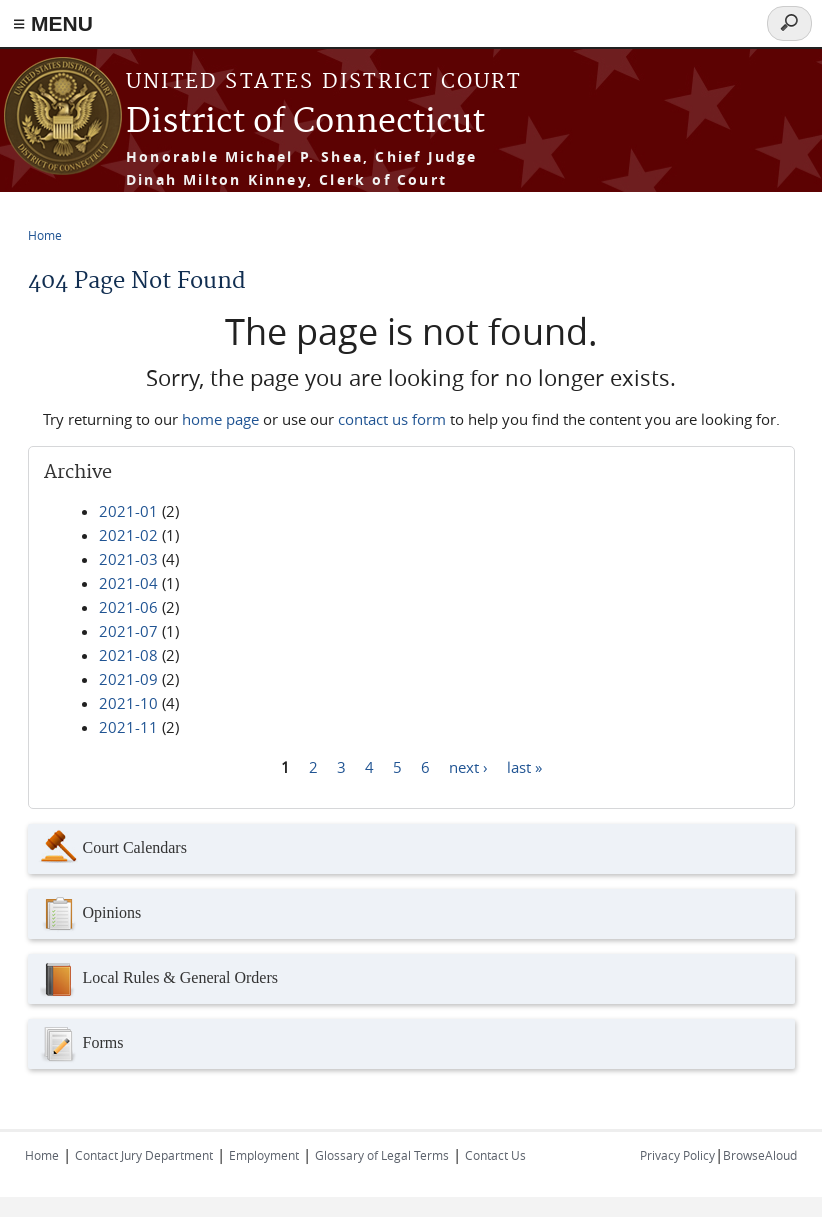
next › (468, 766)
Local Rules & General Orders (158, 979)
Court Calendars (112, 849)
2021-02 (128, 535)
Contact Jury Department (144, 1155)
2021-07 (128, 631)
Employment (264, 1155)
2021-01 (128, 511)
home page (220, 419)
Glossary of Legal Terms (382, 1155)
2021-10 (128, 703)
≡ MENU (53, 23)
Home (45, 235)
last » (524, 766)
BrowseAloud (760, 1155)
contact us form (392, 419)
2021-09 (128, 679)
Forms (81, 1044)
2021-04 (128, 583)
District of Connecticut (305, 122)
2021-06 (128, 607)
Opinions (90, 914)
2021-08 (128, 655)
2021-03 (128, 559)
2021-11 (128, 727)
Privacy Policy (677, 1155)
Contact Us (495, 1155)
